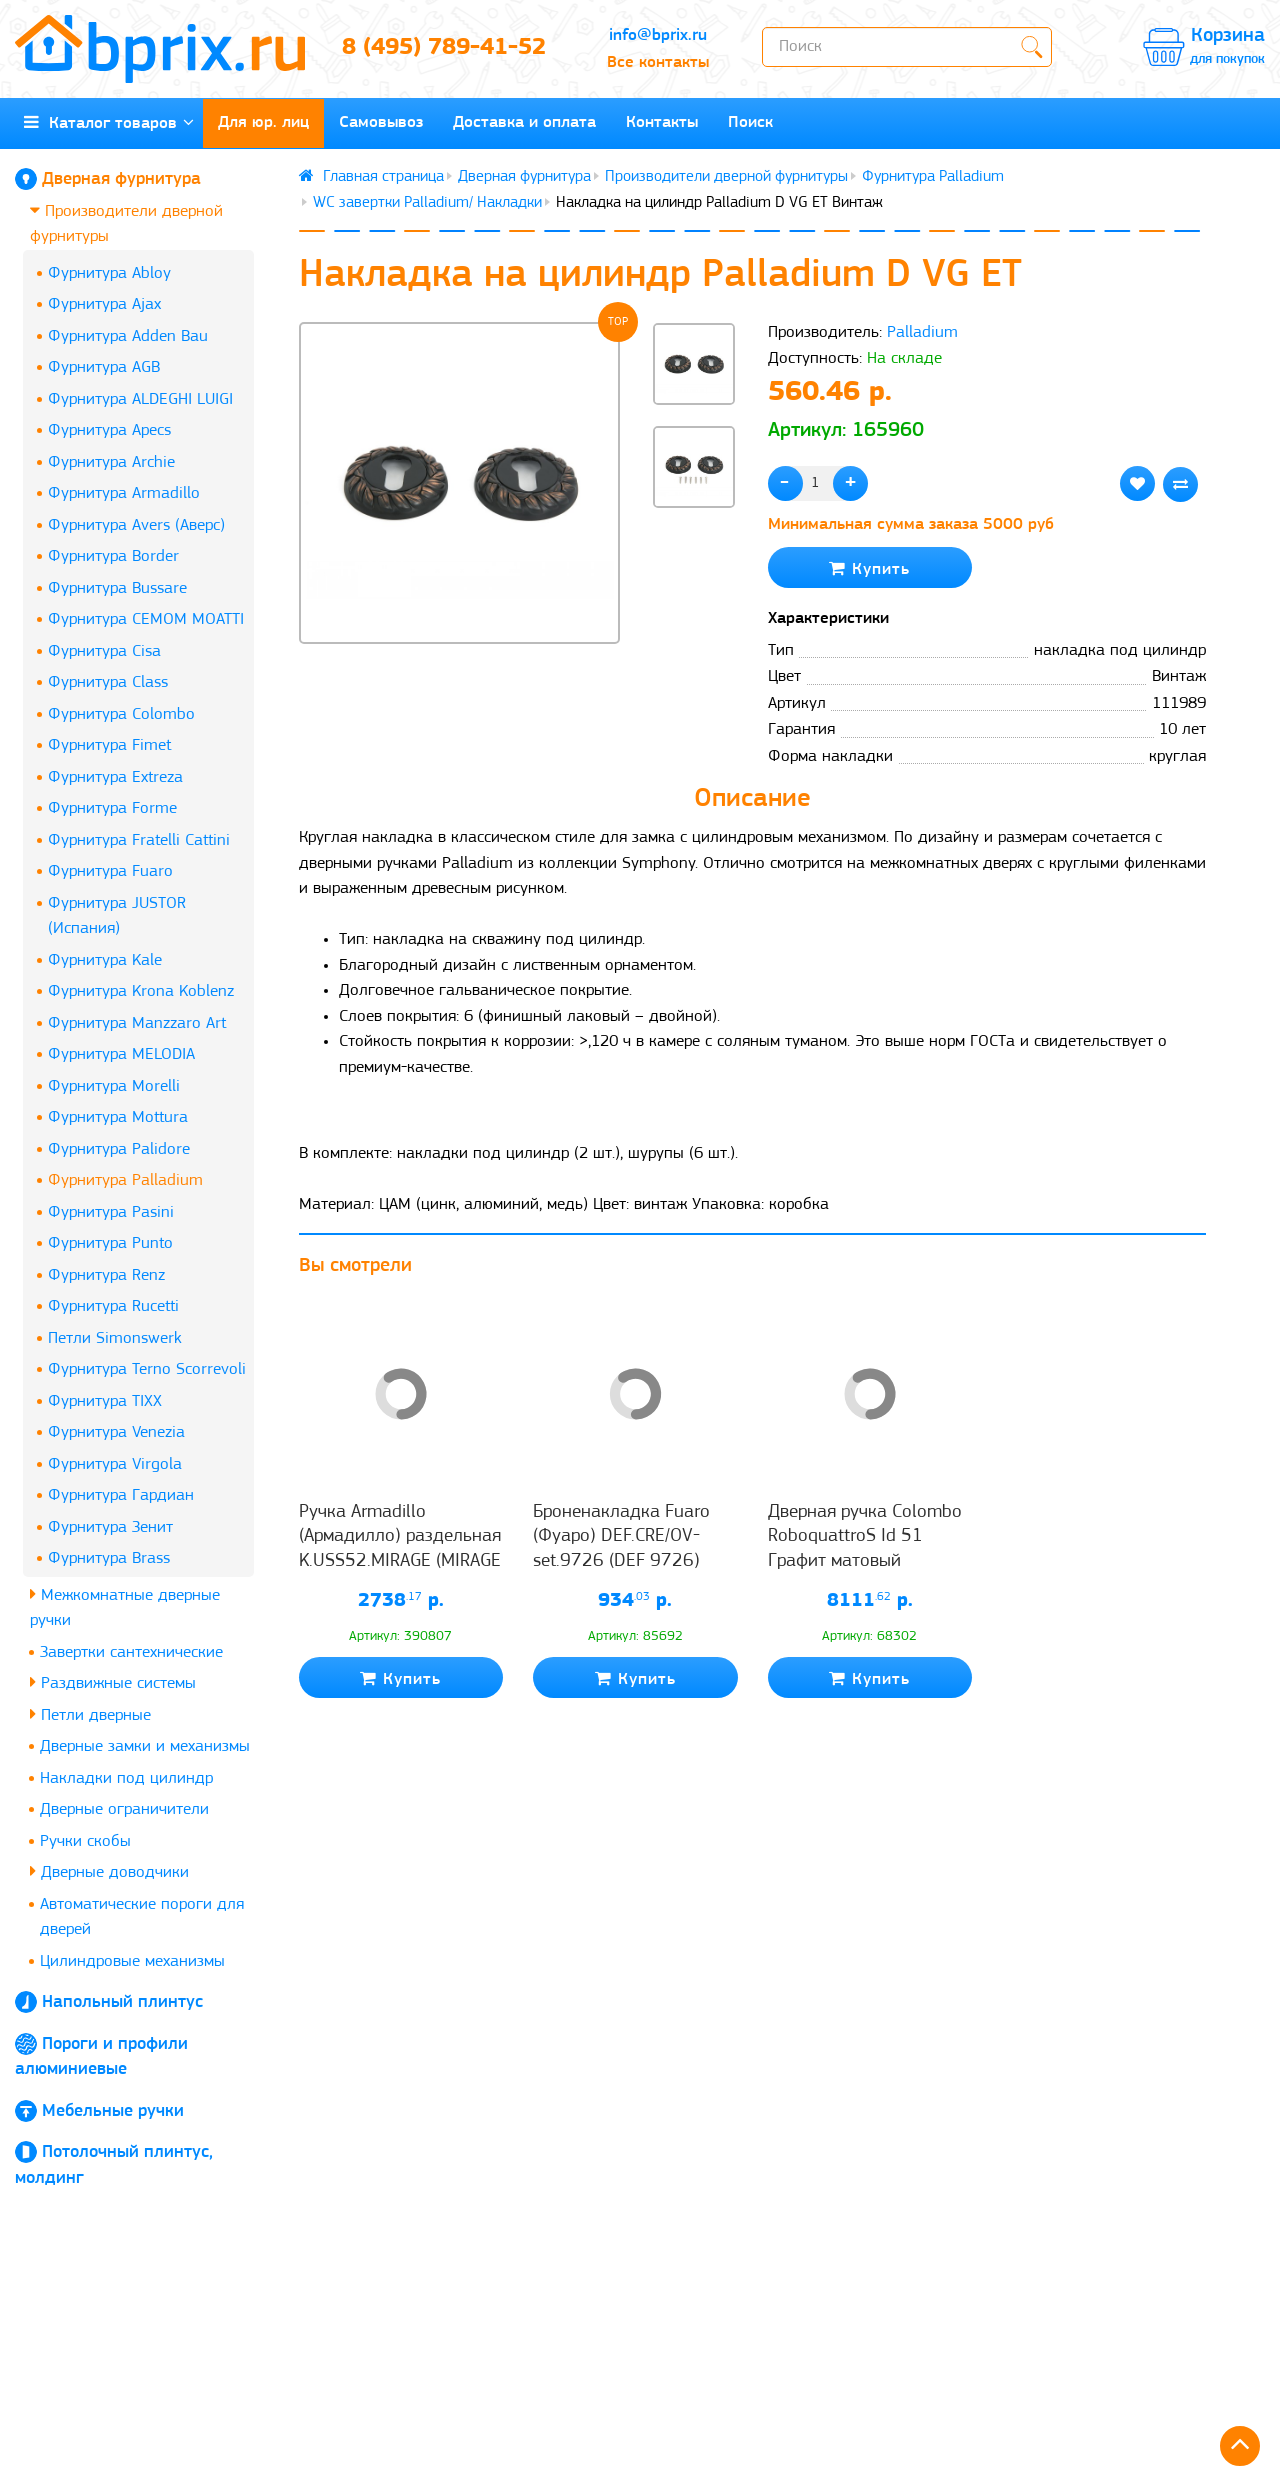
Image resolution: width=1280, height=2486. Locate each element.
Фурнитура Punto (110, 1243)
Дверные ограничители (124, 1809)
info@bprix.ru (658, 35)
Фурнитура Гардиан (121, 1495)
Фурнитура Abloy (109, 273)
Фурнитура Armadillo (124, 493)
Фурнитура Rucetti (113, 1306)
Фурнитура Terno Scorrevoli (147, 1369)
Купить (869, 568)
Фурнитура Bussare (117, 588)
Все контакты (658, 62)
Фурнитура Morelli (114, 1086)
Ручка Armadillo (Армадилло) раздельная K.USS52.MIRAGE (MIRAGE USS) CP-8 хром (400, 1549)
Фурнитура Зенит (110, 1527)
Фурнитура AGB (104, 367)
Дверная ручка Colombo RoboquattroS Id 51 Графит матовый (865, 1537)
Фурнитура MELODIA (121, 1054)
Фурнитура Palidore (119, 1149)
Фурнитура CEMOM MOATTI (146, 619)
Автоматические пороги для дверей (142, 1917)
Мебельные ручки (113, 2111)
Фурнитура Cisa (104, 651)
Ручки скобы (85, 1841)
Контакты (662, 122)
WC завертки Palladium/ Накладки (427, 203)
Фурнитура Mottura (118, 1117)
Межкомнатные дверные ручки (125, 1607)
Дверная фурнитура (121, 179)
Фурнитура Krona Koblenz (141, 991)
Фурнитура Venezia (116, 1432)
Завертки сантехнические (131, 1652)
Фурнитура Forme (112, 808)
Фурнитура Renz (106, 1275)
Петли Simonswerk (115, 1338)
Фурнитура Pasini (111, 1212)
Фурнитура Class (108, 682)
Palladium (922, 332)
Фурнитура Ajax (104, 304)
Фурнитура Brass (109, 1558)
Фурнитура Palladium (125, 1180)
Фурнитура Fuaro (110, 871)
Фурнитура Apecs (109, 430)
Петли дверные (90, 1714)
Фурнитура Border (113, 556)
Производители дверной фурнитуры (126, 223)
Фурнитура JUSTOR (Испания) (117, 916)
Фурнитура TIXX (105, 1401)
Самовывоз (381, 122)
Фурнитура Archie (111, 462)
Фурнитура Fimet (109, 745)
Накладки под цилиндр (126, 1778)
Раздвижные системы (113, 1682)
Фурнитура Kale (105, 960)
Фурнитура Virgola (115, 1464)
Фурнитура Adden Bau (128, 336)
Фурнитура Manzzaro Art (137, 1023)
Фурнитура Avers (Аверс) (136, 525)
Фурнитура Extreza (115, 777)
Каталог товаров (109, 122)
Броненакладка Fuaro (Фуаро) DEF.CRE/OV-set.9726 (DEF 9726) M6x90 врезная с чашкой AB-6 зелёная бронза (634, 1561)
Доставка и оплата (524, 122)
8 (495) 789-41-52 (444, 48)
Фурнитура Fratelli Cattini (139, 840)
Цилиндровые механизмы (132, 1961)
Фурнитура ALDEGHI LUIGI (140, 399)
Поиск (750, 122)
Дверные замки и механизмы (145, 1746)
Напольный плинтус (122, 2002)
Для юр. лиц (263, 122)
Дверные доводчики (109, 1871)
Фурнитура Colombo (121, 714)
